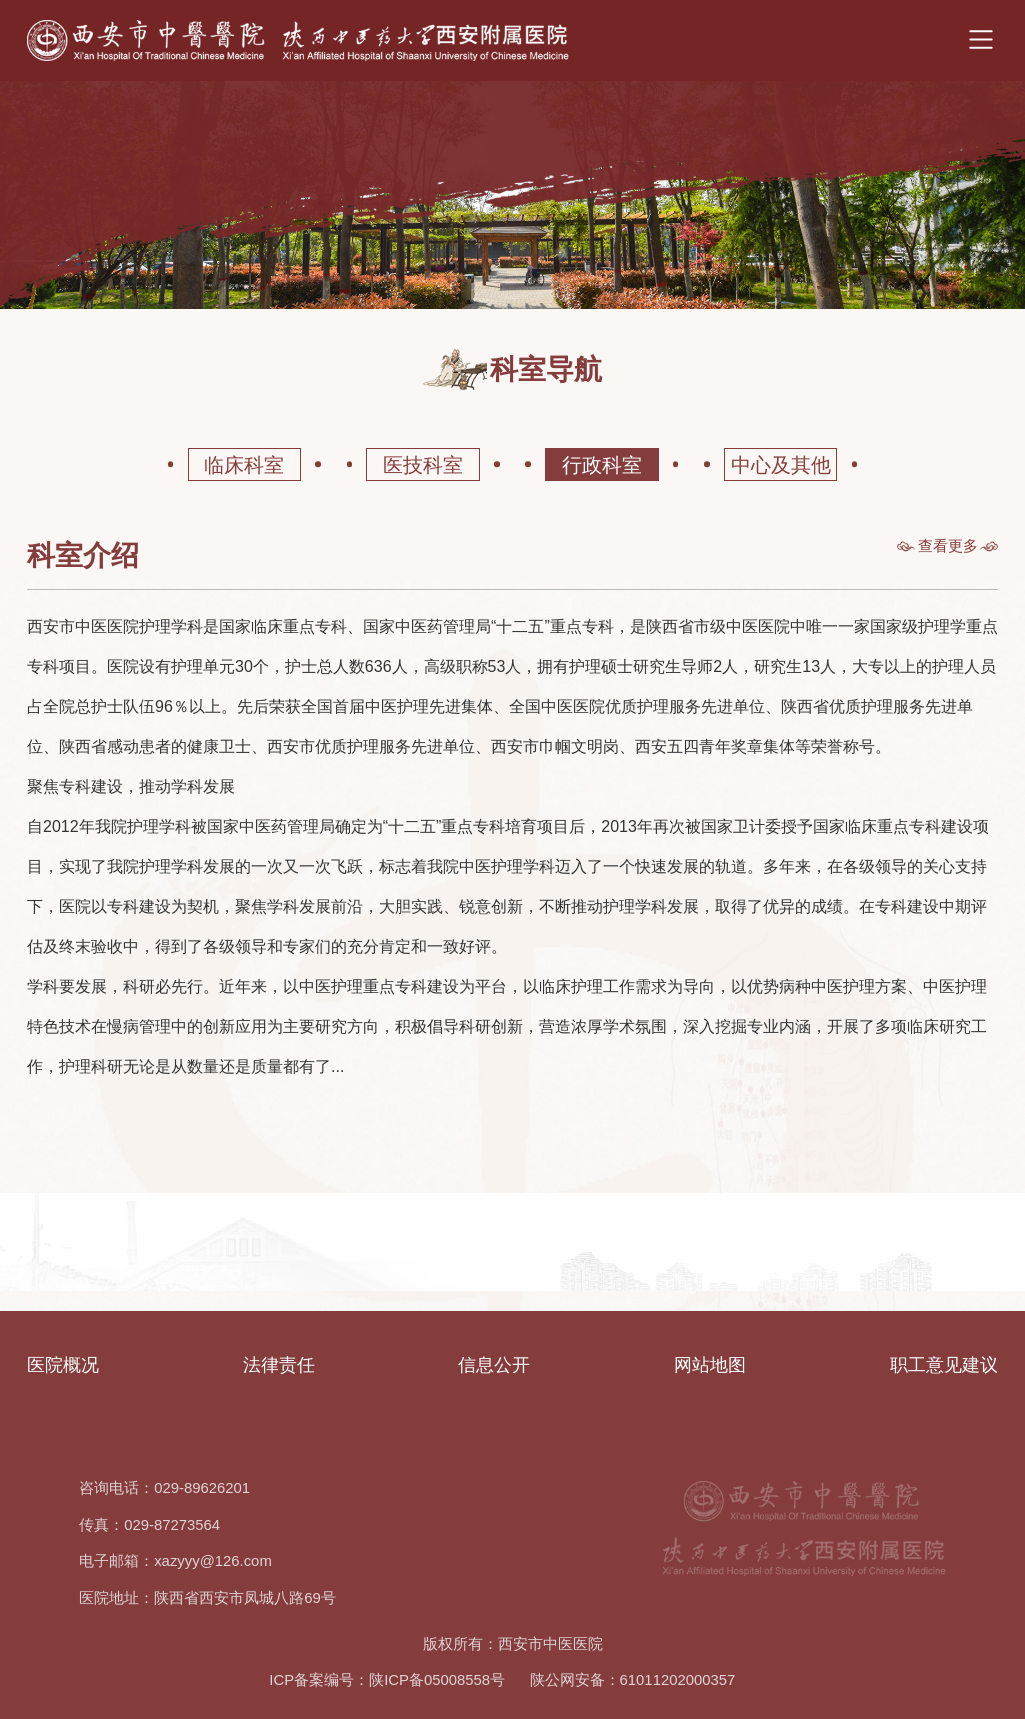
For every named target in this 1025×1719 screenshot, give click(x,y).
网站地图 (710, 1365)
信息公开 (494, 1365)
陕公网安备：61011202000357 (633, 1680)
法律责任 (279, 1365)
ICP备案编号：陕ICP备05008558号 (387, 1680)
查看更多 (948, 546)
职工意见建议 (944, 1365)
